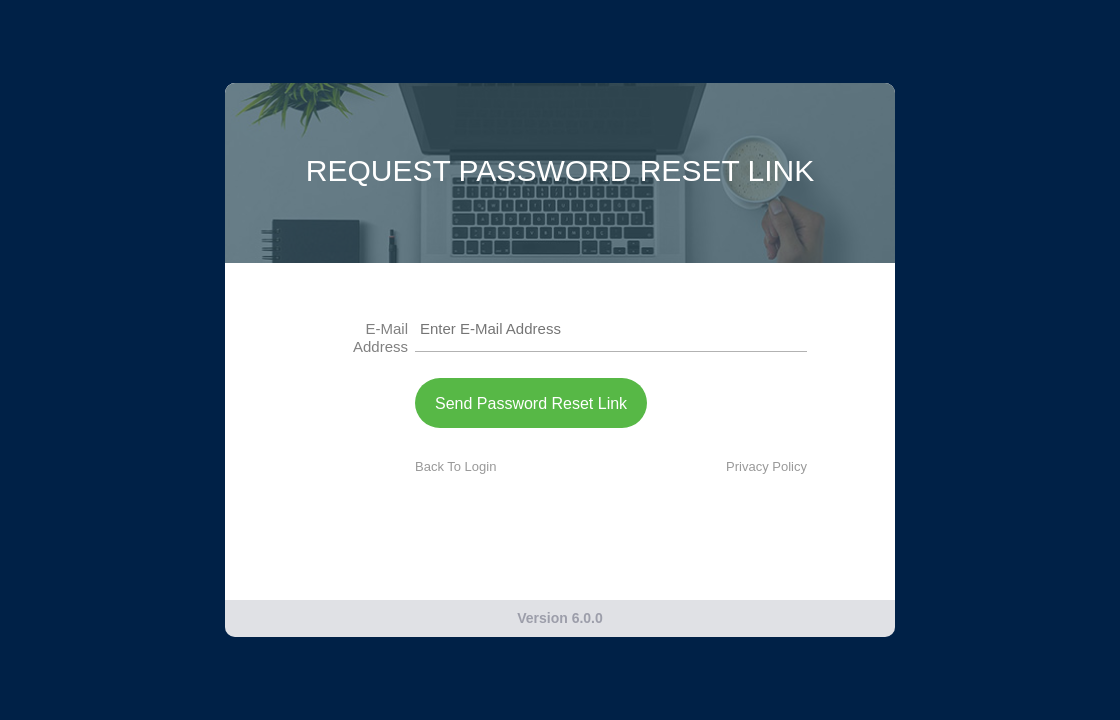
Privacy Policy (766, 466)
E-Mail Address (380, 337)
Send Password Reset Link (531, 403)
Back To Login (455, 466)
